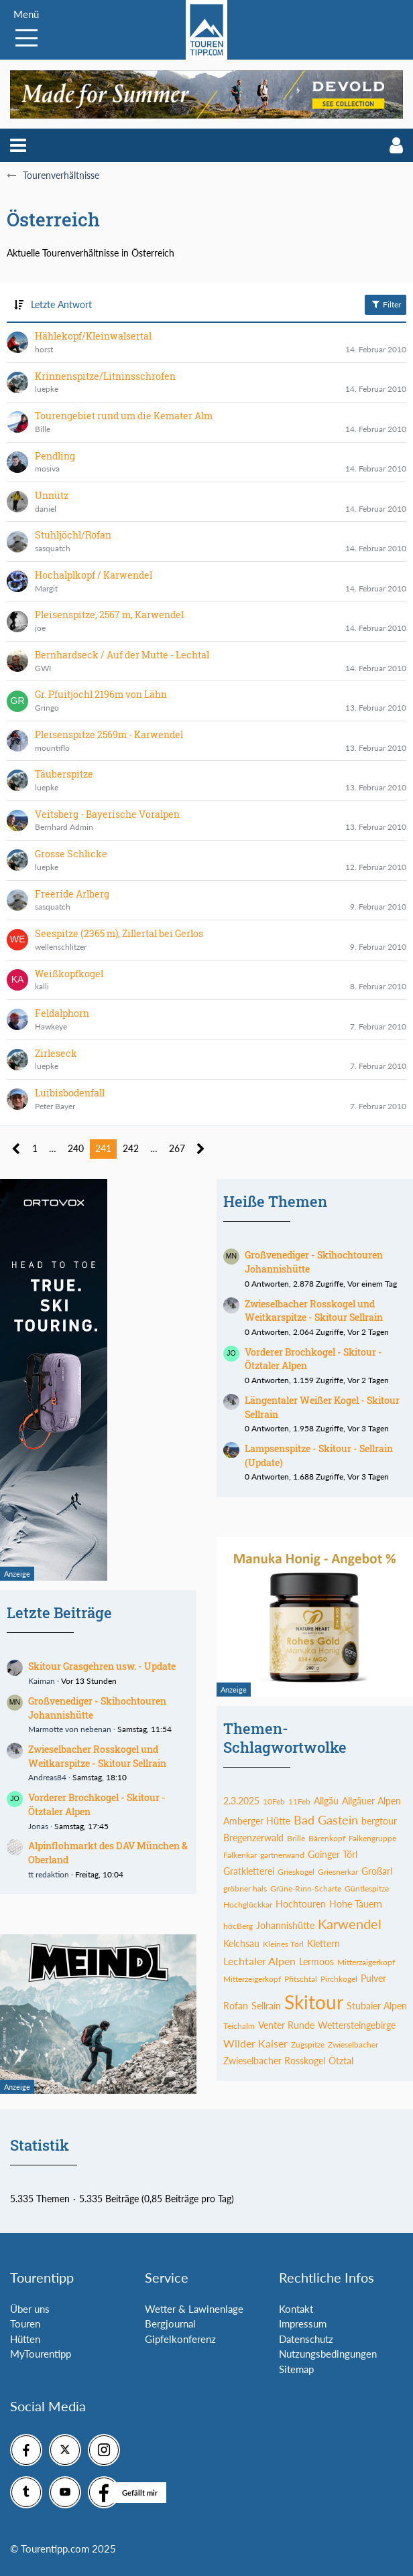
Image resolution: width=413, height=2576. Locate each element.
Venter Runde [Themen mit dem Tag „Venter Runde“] (286, 2025)
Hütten (25, 2339)
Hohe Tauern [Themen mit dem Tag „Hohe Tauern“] (355, 1904)
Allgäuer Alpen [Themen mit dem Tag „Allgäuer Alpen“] (371, 1800)
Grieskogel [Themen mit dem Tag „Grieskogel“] (296, 1872)
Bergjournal (170, 2323)
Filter (385, 304)
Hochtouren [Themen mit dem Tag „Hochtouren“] (301, 1904)
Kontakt (296, 2309)
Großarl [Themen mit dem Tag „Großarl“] (376, 1871)
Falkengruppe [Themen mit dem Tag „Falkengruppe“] (372, 1838)
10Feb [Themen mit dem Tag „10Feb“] (274, 1801)
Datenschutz (306, 2339)
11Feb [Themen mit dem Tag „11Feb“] (299, 1801)
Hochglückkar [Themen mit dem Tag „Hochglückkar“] (247, 1905)
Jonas (38, 1826)
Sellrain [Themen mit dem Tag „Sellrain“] (266, 2005)
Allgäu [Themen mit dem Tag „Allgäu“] (326, 1800)
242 (131, 1148)
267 (177, 1148)
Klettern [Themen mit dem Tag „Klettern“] (323, 1943)
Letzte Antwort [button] (61, 304)
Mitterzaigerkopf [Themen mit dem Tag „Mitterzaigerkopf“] (366, 1962)
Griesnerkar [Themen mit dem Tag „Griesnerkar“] (338, 1872)
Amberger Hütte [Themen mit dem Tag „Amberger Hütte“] (256, 1821)
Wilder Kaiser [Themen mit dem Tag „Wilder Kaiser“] (255, 2043)
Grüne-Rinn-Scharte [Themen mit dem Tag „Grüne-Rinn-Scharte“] (305, 1888)
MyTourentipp (40, 2354)
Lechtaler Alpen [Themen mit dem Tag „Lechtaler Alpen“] (259, 1960)
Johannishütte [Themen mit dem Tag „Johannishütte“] (285, 1925)
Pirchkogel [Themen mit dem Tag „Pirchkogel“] (338, 1979)
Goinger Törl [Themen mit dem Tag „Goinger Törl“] (332, 1854)
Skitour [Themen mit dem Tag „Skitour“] (313, 2002)
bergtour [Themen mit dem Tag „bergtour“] (379, 1821)
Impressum (303, 2323)
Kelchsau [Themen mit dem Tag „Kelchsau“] (241, 1943)
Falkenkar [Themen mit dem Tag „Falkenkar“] (240, 1855)
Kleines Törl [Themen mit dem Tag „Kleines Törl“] (283, 1944)
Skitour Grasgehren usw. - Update (102, 1666)
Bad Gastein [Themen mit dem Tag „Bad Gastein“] (326, 1819)
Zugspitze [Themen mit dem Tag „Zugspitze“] (307, 2045)
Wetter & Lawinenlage (194, 2309)
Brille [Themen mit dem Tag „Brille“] (296, 1838)
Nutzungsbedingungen (328, 2354)
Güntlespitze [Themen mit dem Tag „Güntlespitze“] (367, 1888)
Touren (25, 2323)
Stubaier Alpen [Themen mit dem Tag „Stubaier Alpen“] (377, 2005)
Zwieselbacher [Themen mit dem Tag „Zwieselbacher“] (353, 2045)
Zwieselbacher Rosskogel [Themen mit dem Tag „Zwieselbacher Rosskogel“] (274, 2060)
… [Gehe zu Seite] (52, 1148)
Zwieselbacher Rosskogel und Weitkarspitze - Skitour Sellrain (97, 1756)
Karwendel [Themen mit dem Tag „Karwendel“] (349, 1924)
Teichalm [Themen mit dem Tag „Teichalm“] (239, 2026)
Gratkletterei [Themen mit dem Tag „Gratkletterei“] (248, 1871)
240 (76, 1148)
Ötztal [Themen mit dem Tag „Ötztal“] (341, 2060)
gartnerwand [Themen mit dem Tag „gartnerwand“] (282, 1855)
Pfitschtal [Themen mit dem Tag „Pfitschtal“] (300, 1979)
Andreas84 (47, 1777)
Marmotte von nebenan (69, 1729)
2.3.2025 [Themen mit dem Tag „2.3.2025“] (241, 1800)
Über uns (30, 2309)
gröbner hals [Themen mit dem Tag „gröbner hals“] (245, 1888)
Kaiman (41, 1681)
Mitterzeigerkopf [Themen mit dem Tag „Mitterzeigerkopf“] (252, 1979)
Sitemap (296, 2369)
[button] (18, 145)
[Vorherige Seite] (16, 1149)
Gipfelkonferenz (180, 2339)
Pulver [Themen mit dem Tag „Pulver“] (373, 1978)
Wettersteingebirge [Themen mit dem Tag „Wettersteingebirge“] (357, 2025)
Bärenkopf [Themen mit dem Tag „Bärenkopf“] (326, 1838)
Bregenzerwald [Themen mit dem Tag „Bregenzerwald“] (253, 1837)
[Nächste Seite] (201, 1149)
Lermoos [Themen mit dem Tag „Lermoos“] (316, 1961)
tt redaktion (48, 1874)
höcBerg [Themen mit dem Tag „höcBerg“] (238, 1926)
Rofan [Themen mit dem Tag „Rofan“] (235, 2005)
